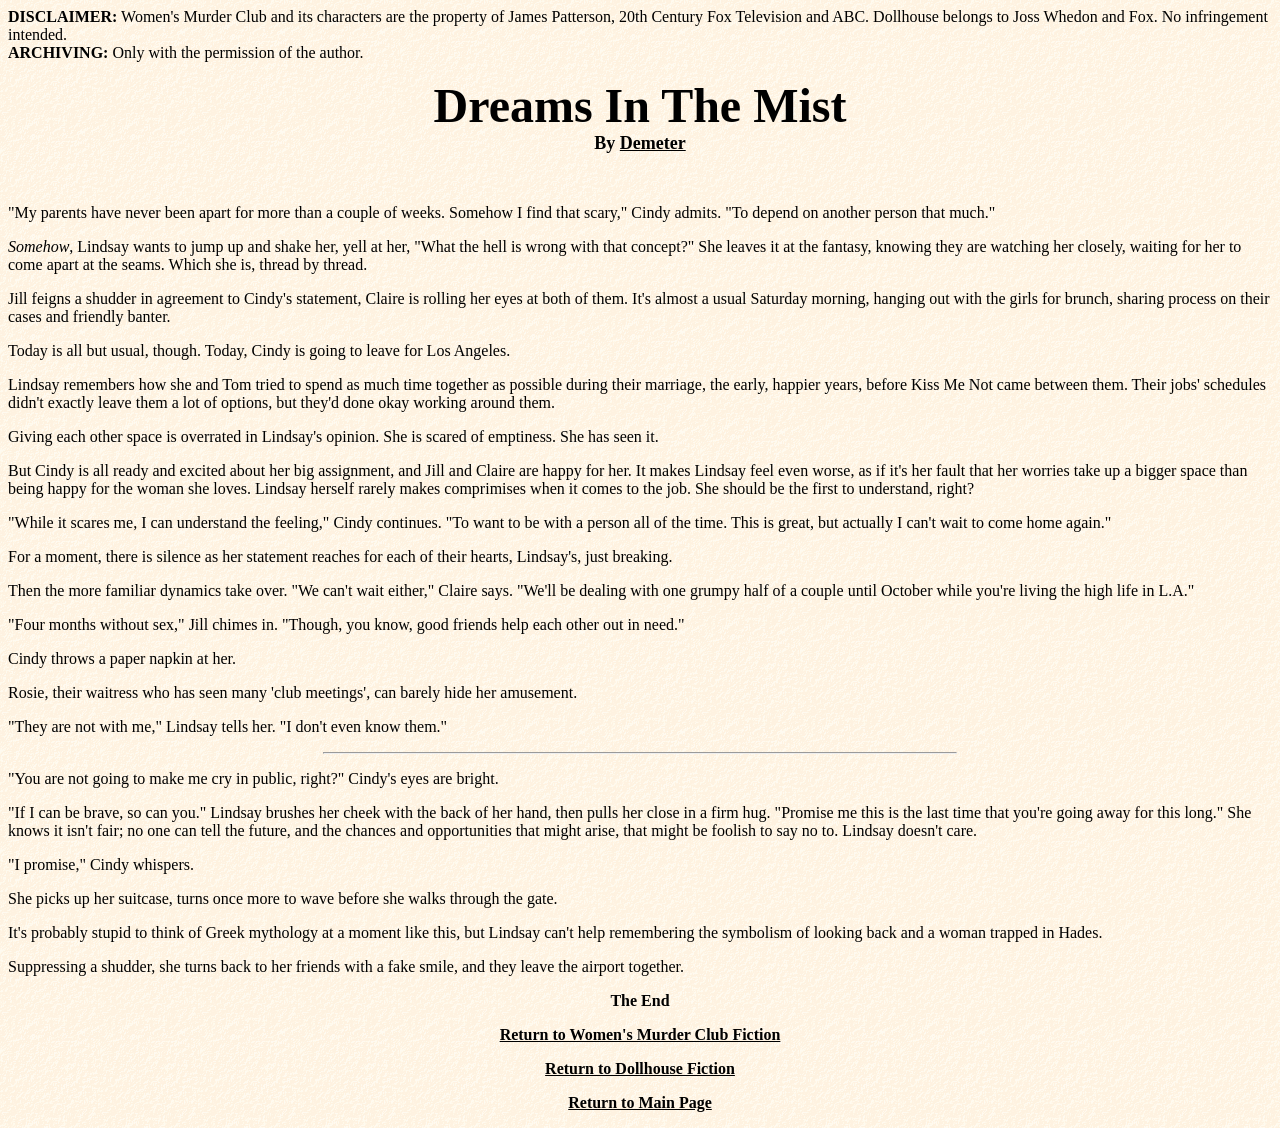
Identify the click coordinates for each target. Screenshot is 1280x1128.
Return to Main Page (640, 1102)
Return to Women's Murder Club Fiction (640, 1034)
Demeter (653, 143)
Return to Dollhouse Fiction (640, 1068)
